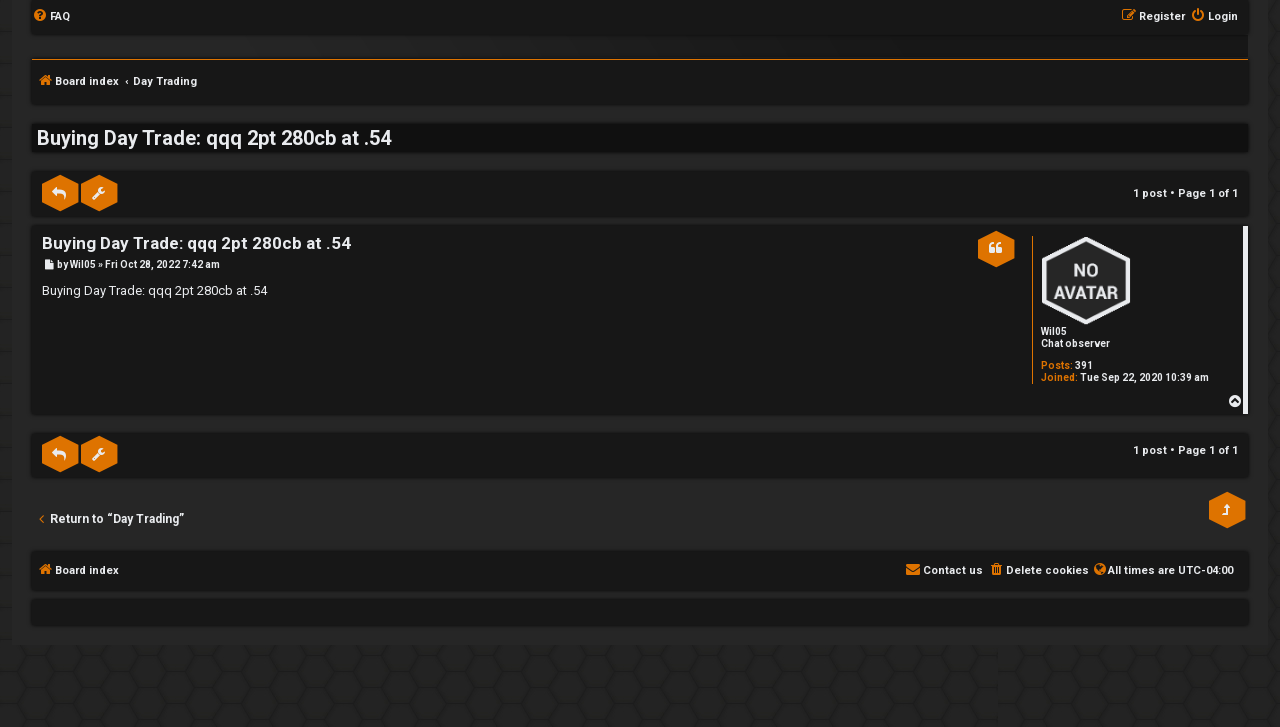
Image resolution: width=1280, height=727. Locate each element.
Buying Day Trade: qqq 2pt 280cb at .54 (214, 138)
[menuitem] (51, 17)
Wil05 (1054, 331)
